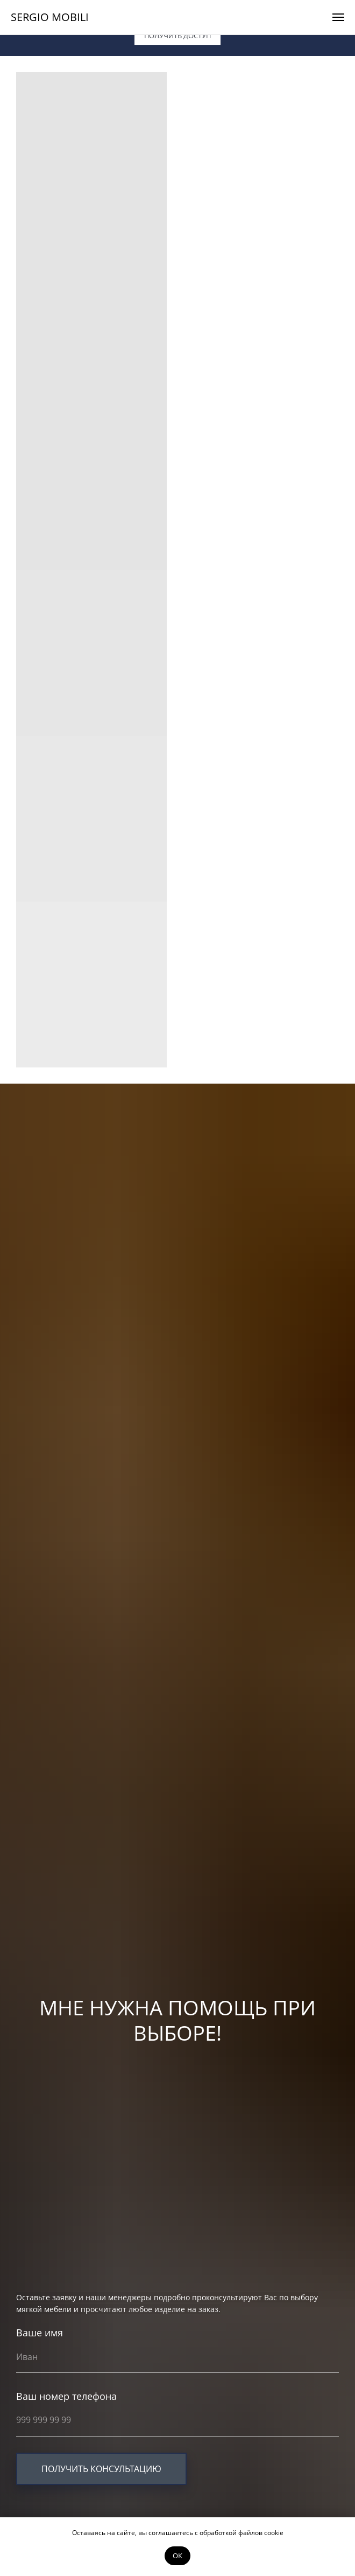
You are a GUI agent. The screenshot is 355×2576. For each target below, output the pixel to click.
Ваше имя (39, 2332)
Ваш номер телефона (66, 2396)
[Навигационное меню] (338, 17)
